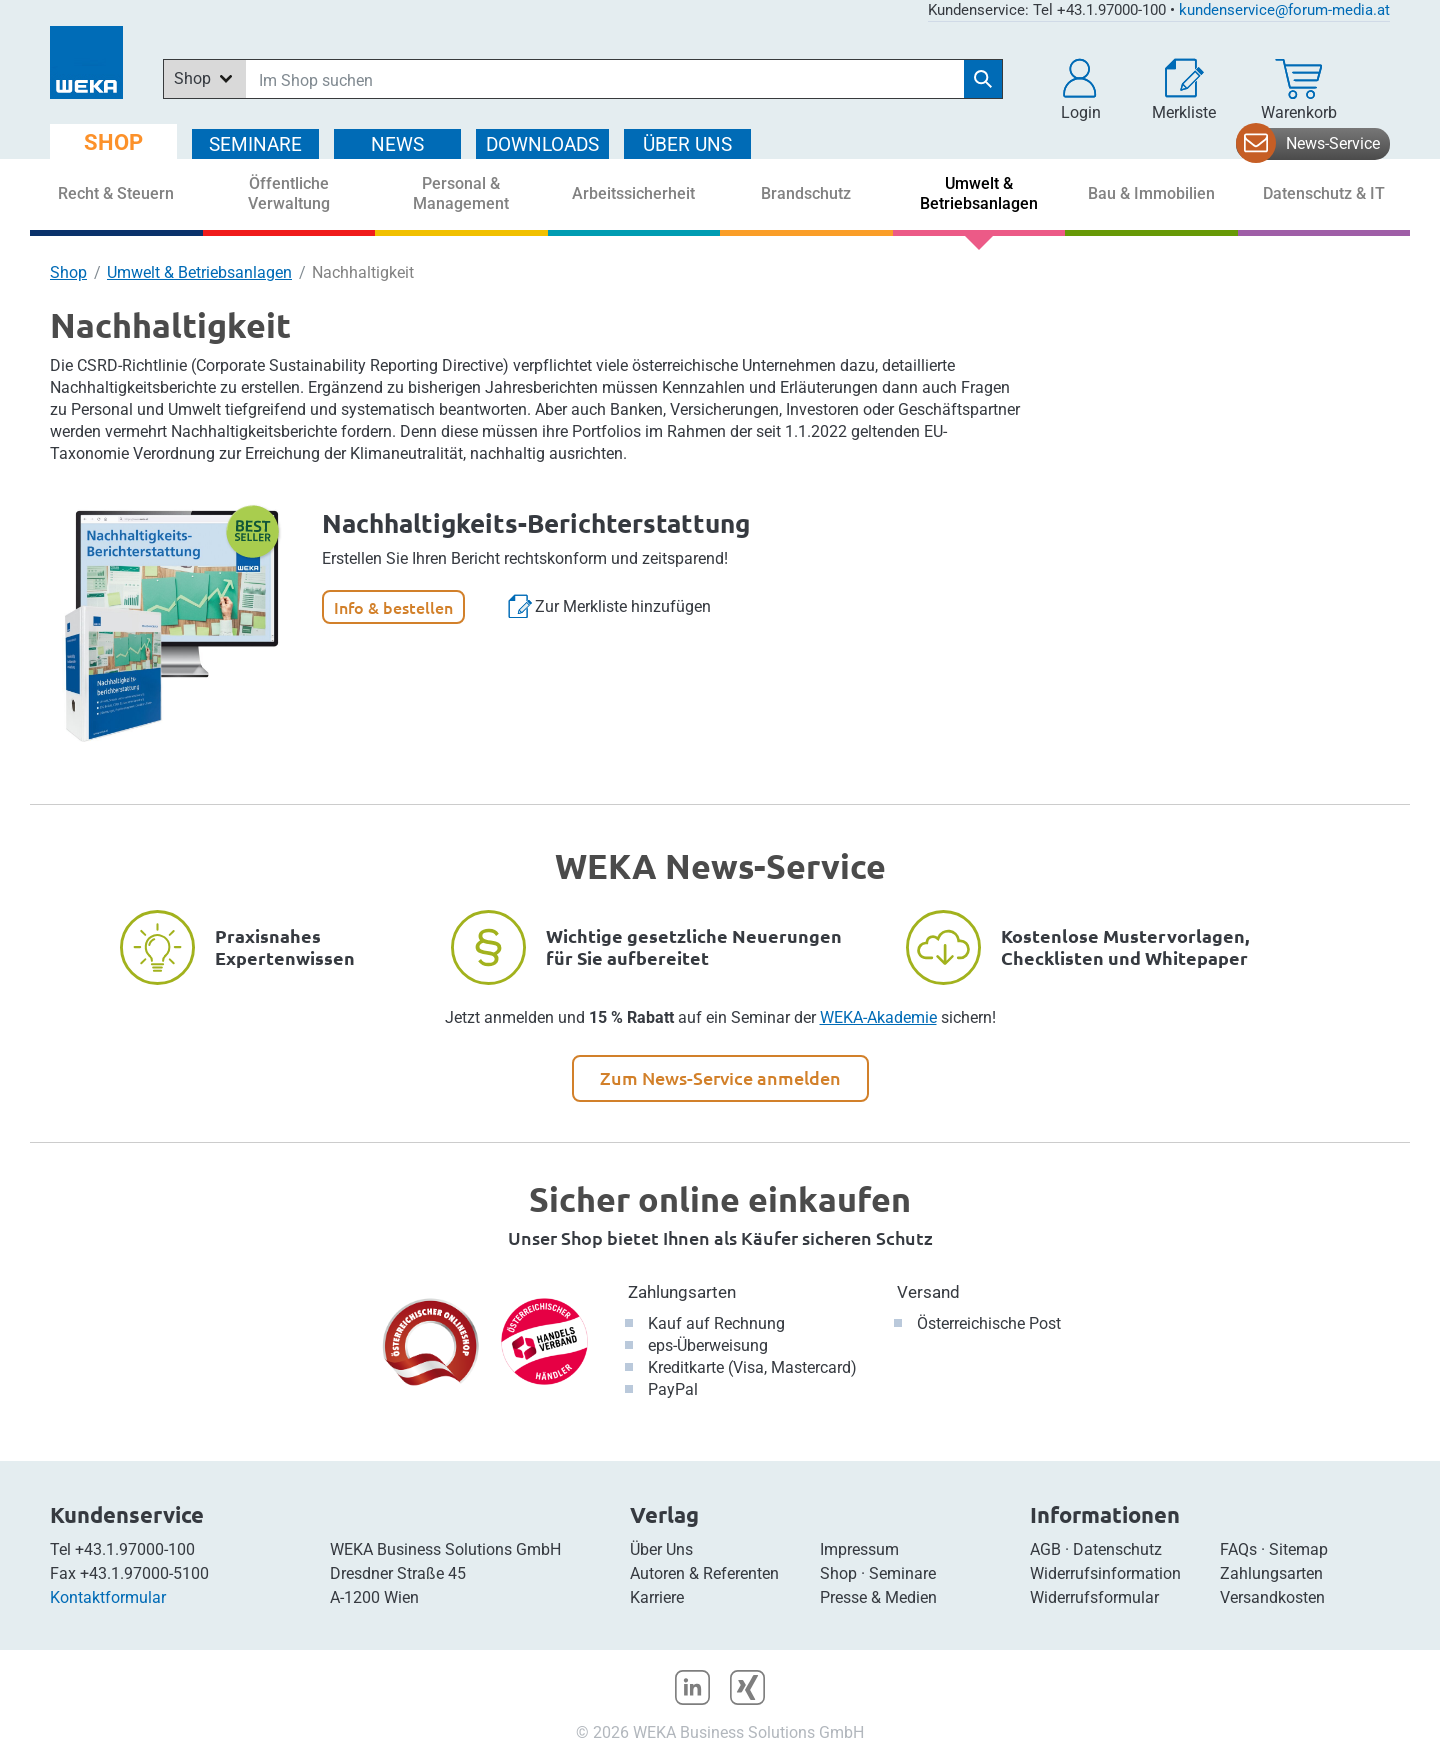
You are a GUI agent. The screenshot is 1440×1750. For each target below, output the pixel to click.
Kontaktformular (108, 1597)
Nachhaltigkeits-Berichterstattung (536, 522)
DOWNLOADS (542, 144)
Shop (68, 272)
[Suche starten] (983, 79)
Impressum (859, 1549)
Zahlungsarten (682, 1292)
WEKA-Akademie (878, 1017)
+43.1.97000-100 (135, 1549)
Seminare (902, 1573)
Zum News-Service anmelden (720, 1077)
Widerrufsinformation (1105, 1573)
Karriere (657, 1597)
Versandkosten (1272, 1597)
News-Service (1333, 143)
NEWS (397, 144)
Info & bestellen (393, 607)
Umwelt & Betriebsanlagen (199, 272)
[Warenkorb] (1299, 90)
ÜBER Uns (687, 144)
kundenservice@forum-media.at (1284, 10)
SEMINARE (255, 144)
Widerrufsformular (1094, 1597)
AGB (1045, 1549)
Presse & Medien (878, 1597)
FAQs (1238, 1549)
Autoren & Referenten (704, 1573)
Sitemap (1298, 1549)
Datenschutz (1117, 1549)
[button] (1081, 90)
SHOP (113, 142)
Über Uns (661, 1549)
